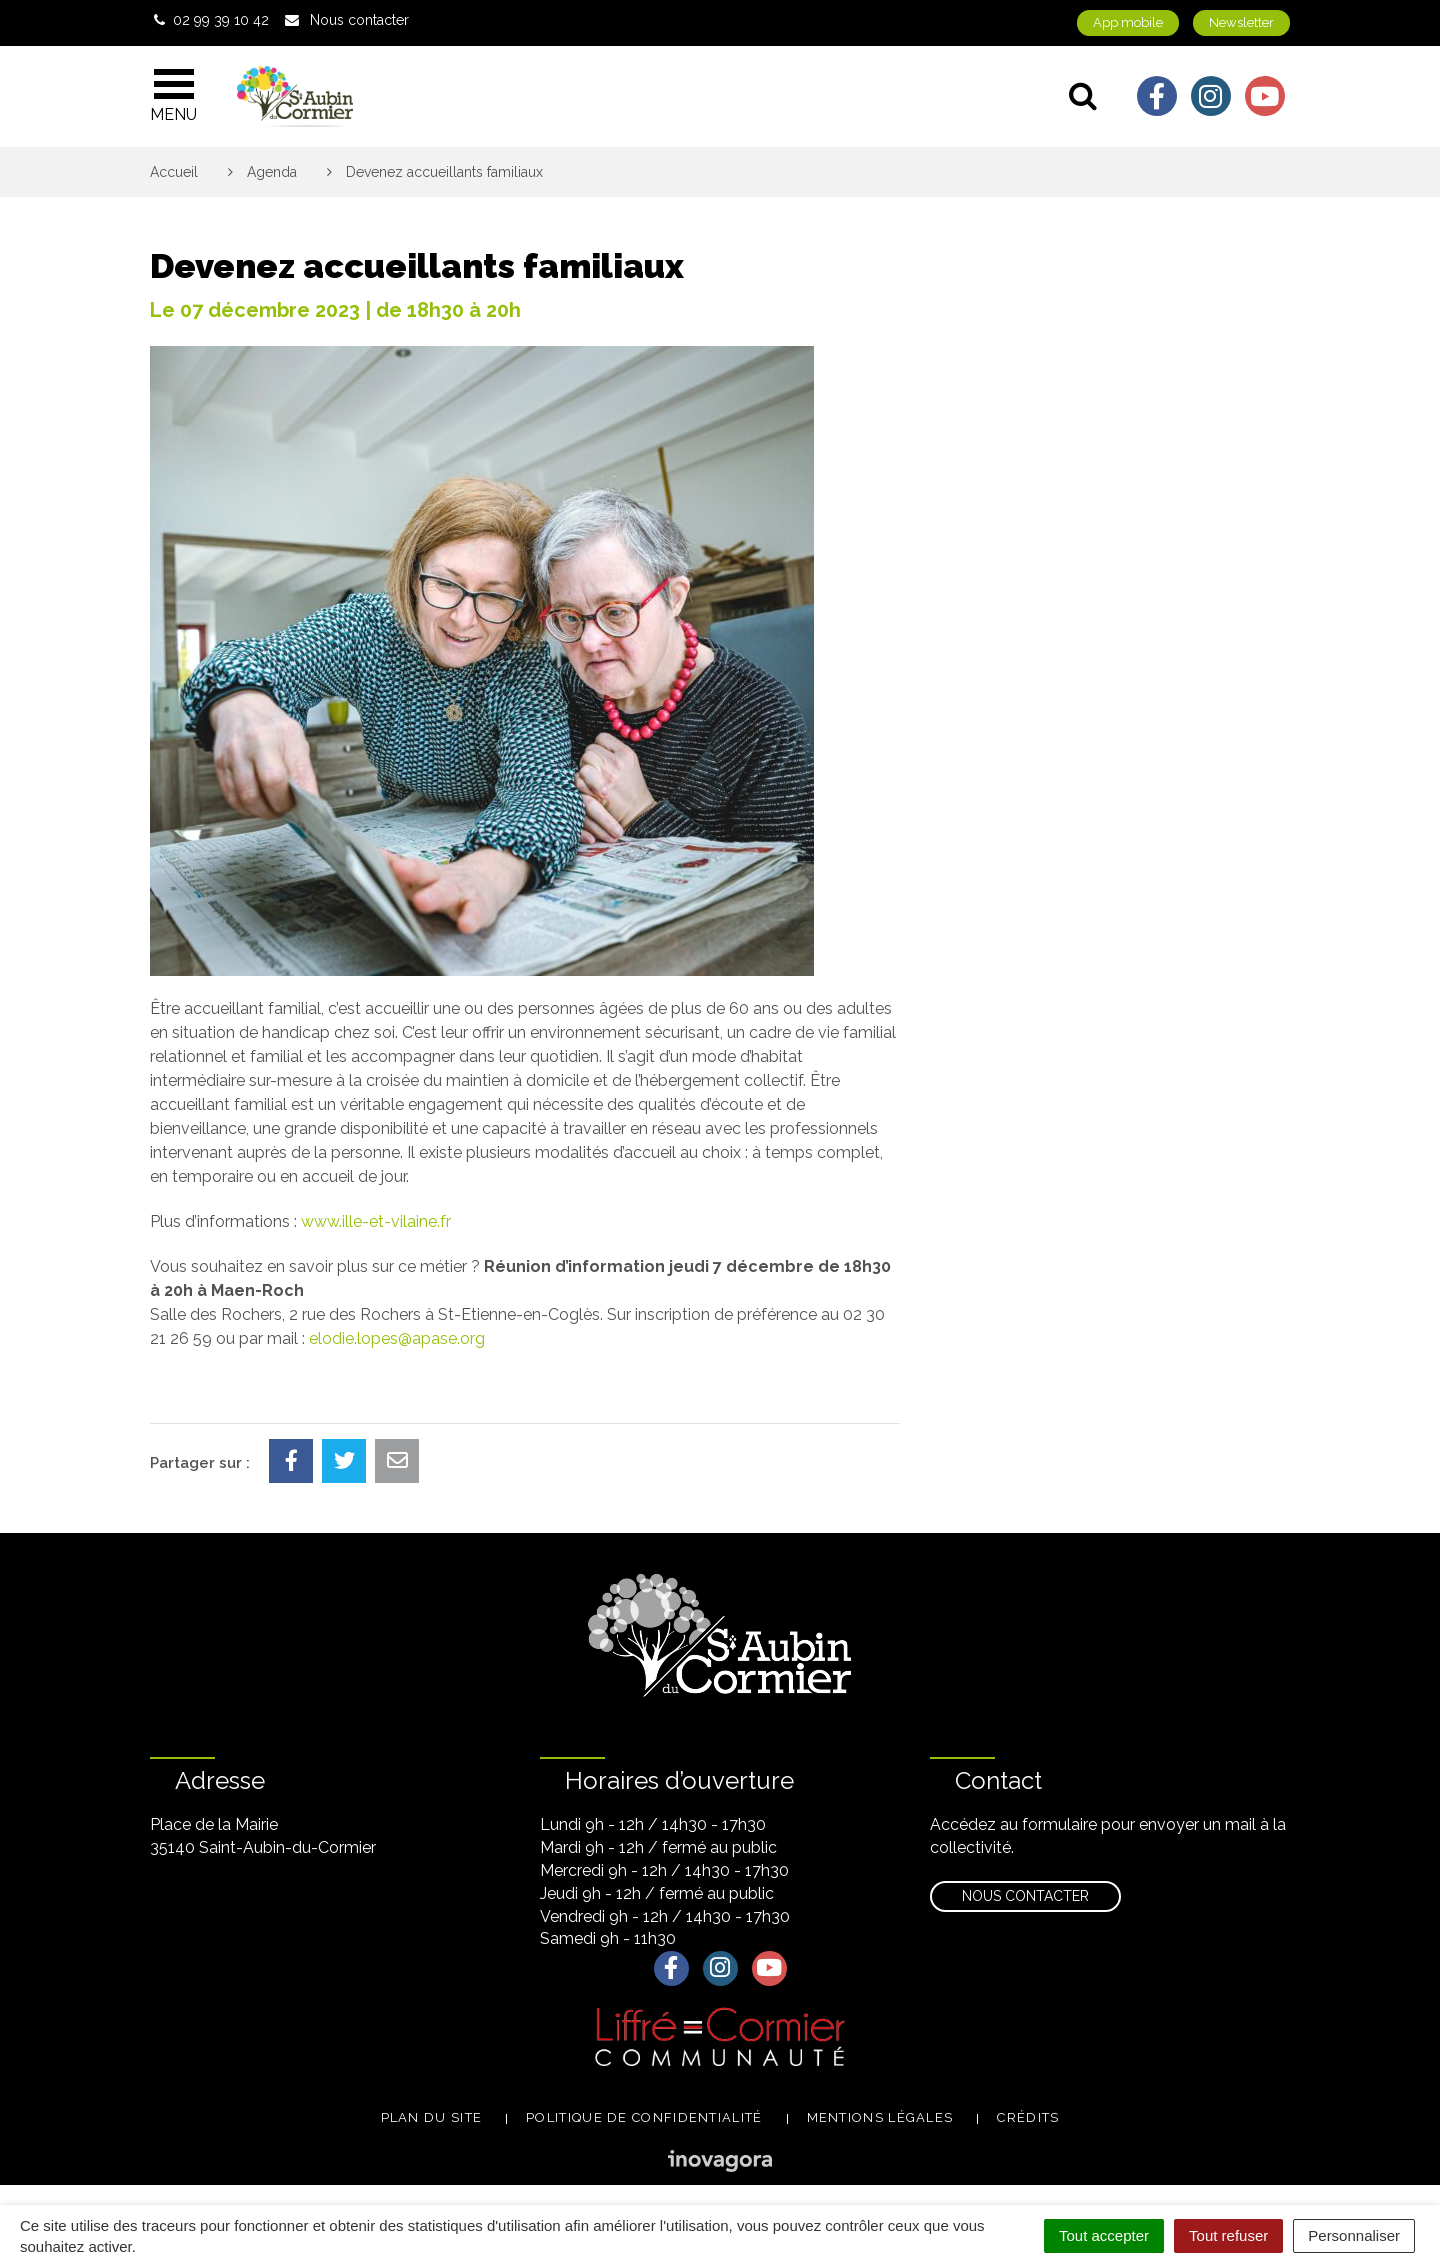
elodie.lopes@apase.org (397, 1338)
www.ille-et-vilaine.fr (376, 1221)
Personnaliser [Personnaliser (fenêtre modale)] (1354, 2235)
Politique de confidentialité (644, 2117)
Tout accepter (1104, 2235)
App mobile (1128, 22)
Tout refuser (1228, 2235)
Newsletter (1241, 22)
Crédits (1028, 2117)
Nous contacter (1025, 1896)
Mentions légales (880, 2117)
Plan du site (432, 2117)
